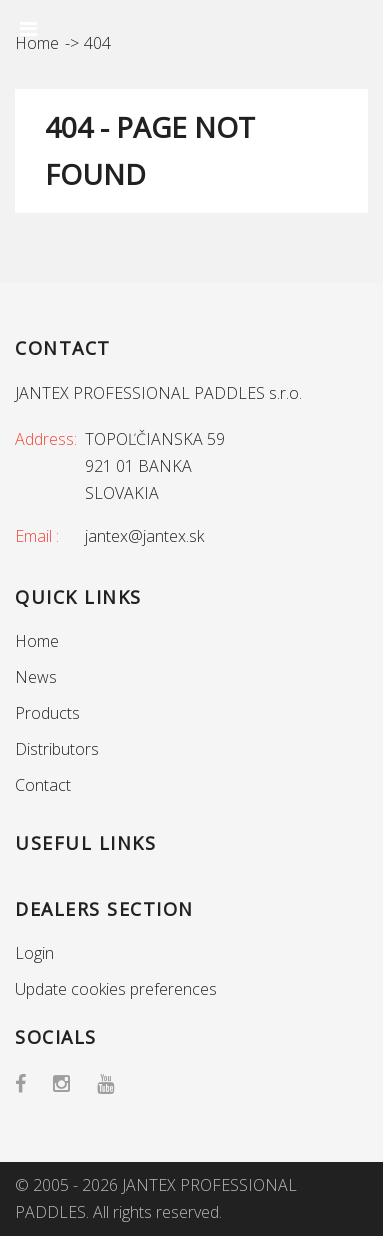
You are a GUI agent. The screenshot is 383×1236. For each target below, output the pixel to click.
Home (37, 641)
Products (47, 713)
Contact (43, 785)
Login (34, 953)
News (36, 677)
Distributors (57, 749)
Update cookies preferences (116, 989)
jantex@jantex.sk (144, 536)
